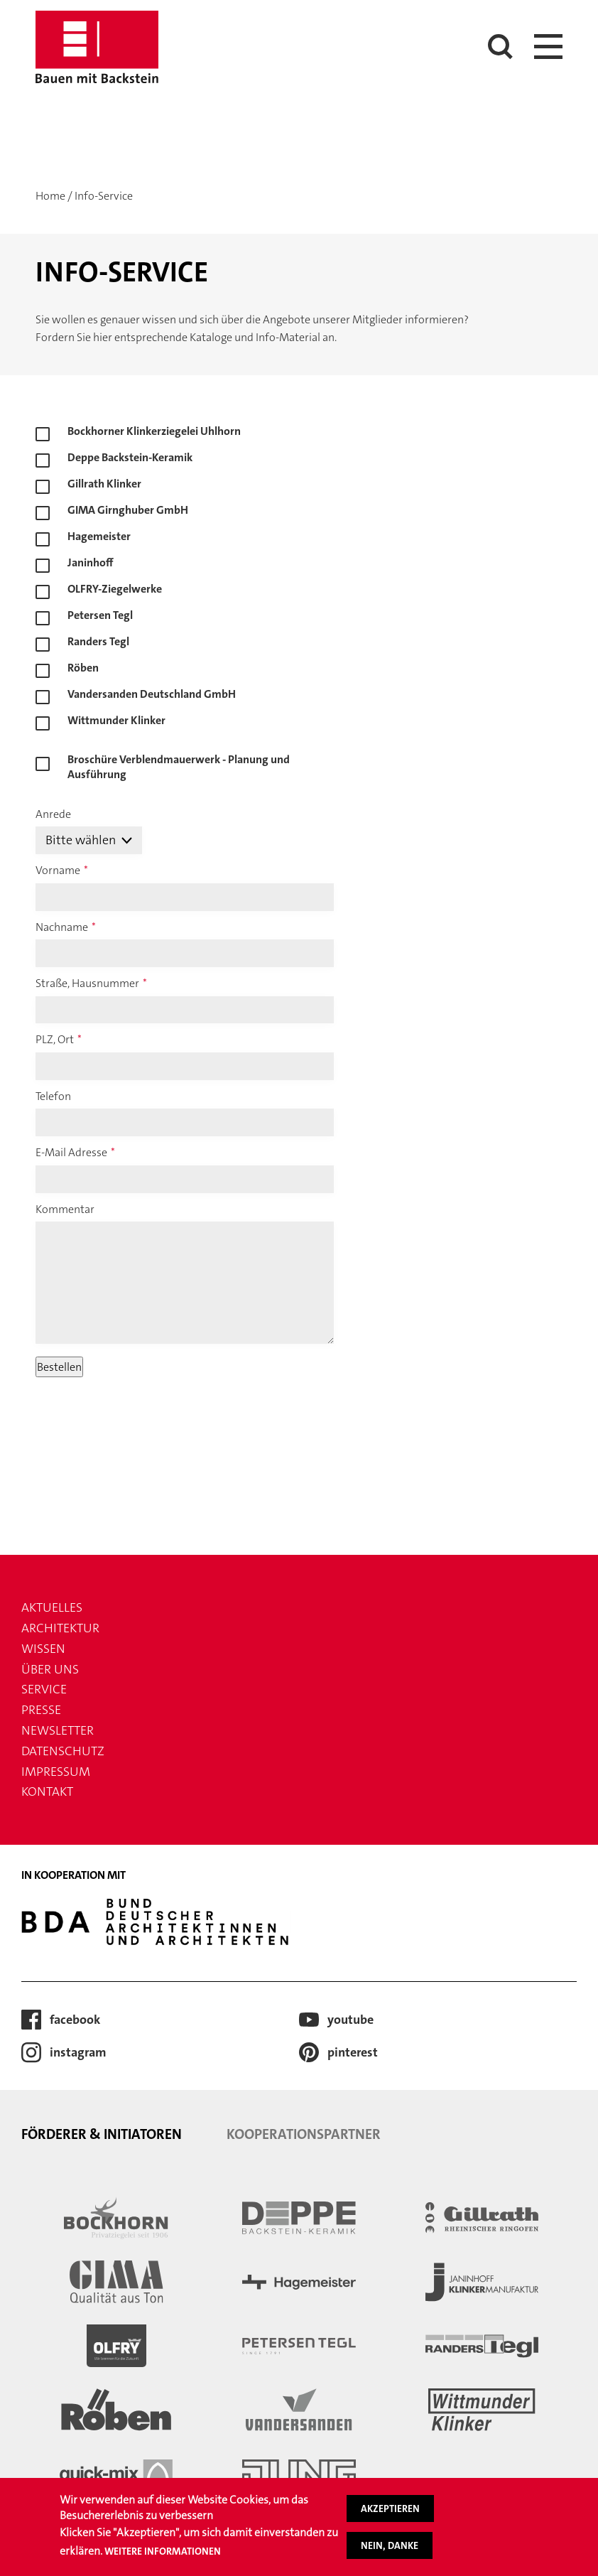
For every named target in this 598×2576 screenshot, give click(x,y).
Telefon (53, 1096)
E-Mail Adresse (71, 1152)
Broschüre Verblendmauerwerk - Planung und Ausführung (178, 762)
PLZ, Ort (55, 1039)
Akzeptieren (390, 2508)
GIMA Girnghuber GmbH (127, 509)
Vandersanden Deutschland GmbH (151, 693)
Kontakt (47, 1791)
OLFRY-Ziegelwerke (114, 588)
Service (44, 1689)
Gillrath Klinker (104, 483)
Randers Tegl (98, 641)
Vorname (58, 870)
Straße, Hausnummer (87, 983)
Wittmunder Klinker (116, 720)
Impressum (55, 1771)
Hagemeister (99, 536)
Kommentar (65, 1209)
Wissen (43, 1648)
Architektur (60, 1628)
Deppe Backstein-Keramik (129, 457)
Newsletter (57, 1730)
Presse (41, 1709)
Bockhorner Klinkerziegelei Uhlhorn (154, 431)
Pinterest (352, 2052)
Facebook (75, 2019)
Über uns (50, 1669)
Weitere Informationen (162, 2551)
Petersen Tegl (100, 615)
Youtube (350, 2019)
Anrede (53, 814)
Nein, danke (389, 2545)
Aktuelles (51, 1607)
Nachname (62, 927)
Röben (83, 667)
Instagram (78, 2052)
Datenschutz (62, 1750)
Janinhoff (90, 562)
